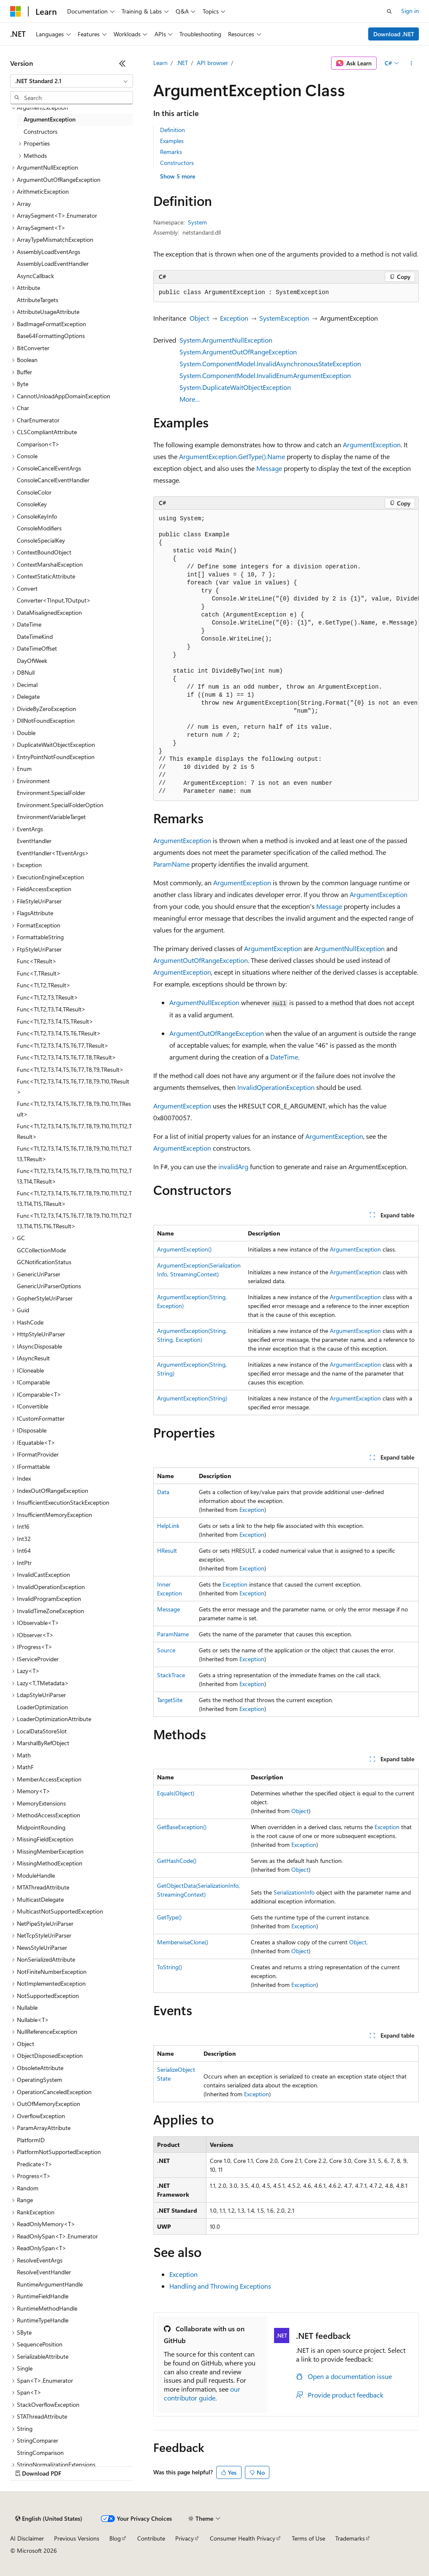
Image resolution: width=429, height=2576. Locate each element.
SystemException (284, 318)
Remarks (171, 152)
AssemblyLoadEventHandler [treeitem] (53, 263)
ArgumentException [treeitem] (50, 119)
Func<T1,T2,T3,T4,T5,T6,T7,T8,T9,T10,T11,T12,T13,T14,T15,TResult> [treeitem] (74, 1198)
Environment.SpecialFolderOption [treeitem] (60, 805)
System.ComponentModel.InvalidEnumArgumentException (265, 375)
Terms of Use (308, 2538)
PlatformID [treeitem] (31, 2140)
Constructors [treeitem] (40, 131)
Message (269, 468)
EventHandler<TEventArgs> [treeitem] (53, 853)
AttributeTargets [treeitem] (37, 300)
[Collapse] (122, 63)
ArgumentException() (184, 1249)
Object (199, 318)
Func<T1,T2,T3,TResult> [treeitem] (47, 997)
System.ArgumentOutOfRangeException (238, 351)
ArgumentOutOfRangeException (200, 960)
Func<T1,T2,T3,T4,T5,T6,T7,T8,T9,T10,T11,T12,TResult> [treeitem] (74, 1131)
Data (163, 1492)
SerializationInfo (294, 1892)
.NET (182, 63)
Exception (234, 318)
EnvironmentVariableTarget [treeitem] (51, 817)
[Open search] (389, 11)
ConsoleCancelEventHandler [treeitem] (53, 480)
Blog (115, 2538)
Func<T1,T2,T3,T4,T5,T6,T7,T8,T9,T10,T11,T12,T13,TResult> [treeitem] (74, 1153)
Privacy (184, 2538)
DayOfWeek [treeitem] (32, 661)
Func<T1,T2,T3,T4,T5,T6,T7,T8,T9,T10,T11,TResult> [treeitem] (74, 1109)
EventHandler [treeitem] (34, 841)
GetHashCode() (176, 1861)
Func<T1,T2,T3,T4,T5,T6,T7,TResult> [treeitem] (63, 1045)
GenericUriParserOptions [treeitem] (49, 1286)
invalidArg (233, 1166)
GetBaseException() (181, 1827)
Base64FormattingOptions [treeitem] (51, 336)
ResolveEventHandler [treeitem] (44, 2272)
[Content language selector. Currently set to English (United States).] (48, 2518)
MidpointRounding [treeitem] (41, 1827)
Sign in (410, 11)
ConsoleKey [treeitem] (32, 504)
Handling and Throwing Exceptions (220, 2285)
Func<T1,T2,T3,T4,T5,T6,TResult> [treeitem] (59, 1033)
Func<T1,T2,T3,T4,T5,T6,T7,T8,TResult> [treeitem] (66, 1057)
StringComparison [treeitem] (40, 2453)
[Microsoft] (15, 11)
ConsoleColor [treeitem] (34, 492)
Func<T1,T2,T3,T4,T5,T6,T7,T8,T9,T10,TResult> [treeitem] (73, 1086)
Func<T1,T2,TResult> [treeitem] (44, 985)
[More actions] (411, 63)
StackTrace (171, 1675)
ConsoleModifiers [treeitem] (39, 528)
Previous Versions (76, 2538)
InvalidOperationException (276, 1087)
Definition (172, 130)
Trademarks (350, 2538)
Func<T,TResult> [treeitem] (39, 973)
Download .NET (393, 34)
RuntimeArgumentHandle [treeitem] (50, 2284)
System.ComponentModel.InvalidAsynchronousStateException (270, 363)
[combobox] (71, 81)
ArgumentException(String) (192, 1398)
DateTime (284, 1056)
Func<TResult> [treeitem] (37, 961)
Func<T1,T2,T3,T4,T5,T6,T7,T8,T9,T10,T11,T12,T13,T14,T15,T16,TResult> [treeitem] (74, 1220)
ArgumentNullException (350, 948)
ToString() (169, 1967)
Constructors (177, 163)
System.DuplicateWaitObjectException (235, 387)
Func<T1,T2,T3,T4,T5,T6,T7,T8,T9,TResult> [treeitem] (70, 1069)
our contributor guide (202, 2393)
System (197, 222)
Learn (160, 63)
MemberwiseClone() (182, 1942)
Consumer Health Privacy (242, 2538)
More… (189, 399)
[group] (286, 655)
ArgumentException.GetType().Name (232, 456)
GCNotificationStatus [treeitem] (44, 1262)
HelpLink (168, 1526)
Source (166, 1650)
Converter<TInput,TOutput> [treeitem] (54, 600)
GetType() (169, 1917)
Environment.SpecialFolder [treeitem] (51, 793)
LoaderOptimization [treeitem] (42, 1707)
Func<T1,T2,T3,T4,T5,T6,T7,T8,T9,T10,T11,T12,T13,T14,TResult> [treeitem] (74, 1176)
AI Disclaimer (27, 2538)
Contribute (151, 2538)
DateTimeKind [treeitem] (35, 637)
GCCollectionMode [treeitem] (41, 1250)
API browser (212, 63)
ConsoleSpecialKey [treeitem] (41, 540)
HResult (167, 1550)
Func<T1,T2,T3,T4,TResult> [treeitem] (51, 1009)
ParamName (171, 864)
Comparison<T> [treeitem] (38, 444)
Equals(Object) (175, 1793)
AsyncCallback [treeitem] (35, 276)
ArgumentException (372, 444)
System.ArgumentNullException (225, 339)
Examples (172, 141)
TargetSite (169, 1700)
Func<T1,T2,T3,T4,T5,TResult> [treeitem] (55, 1021)
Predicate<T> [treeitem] (34, 2164)
